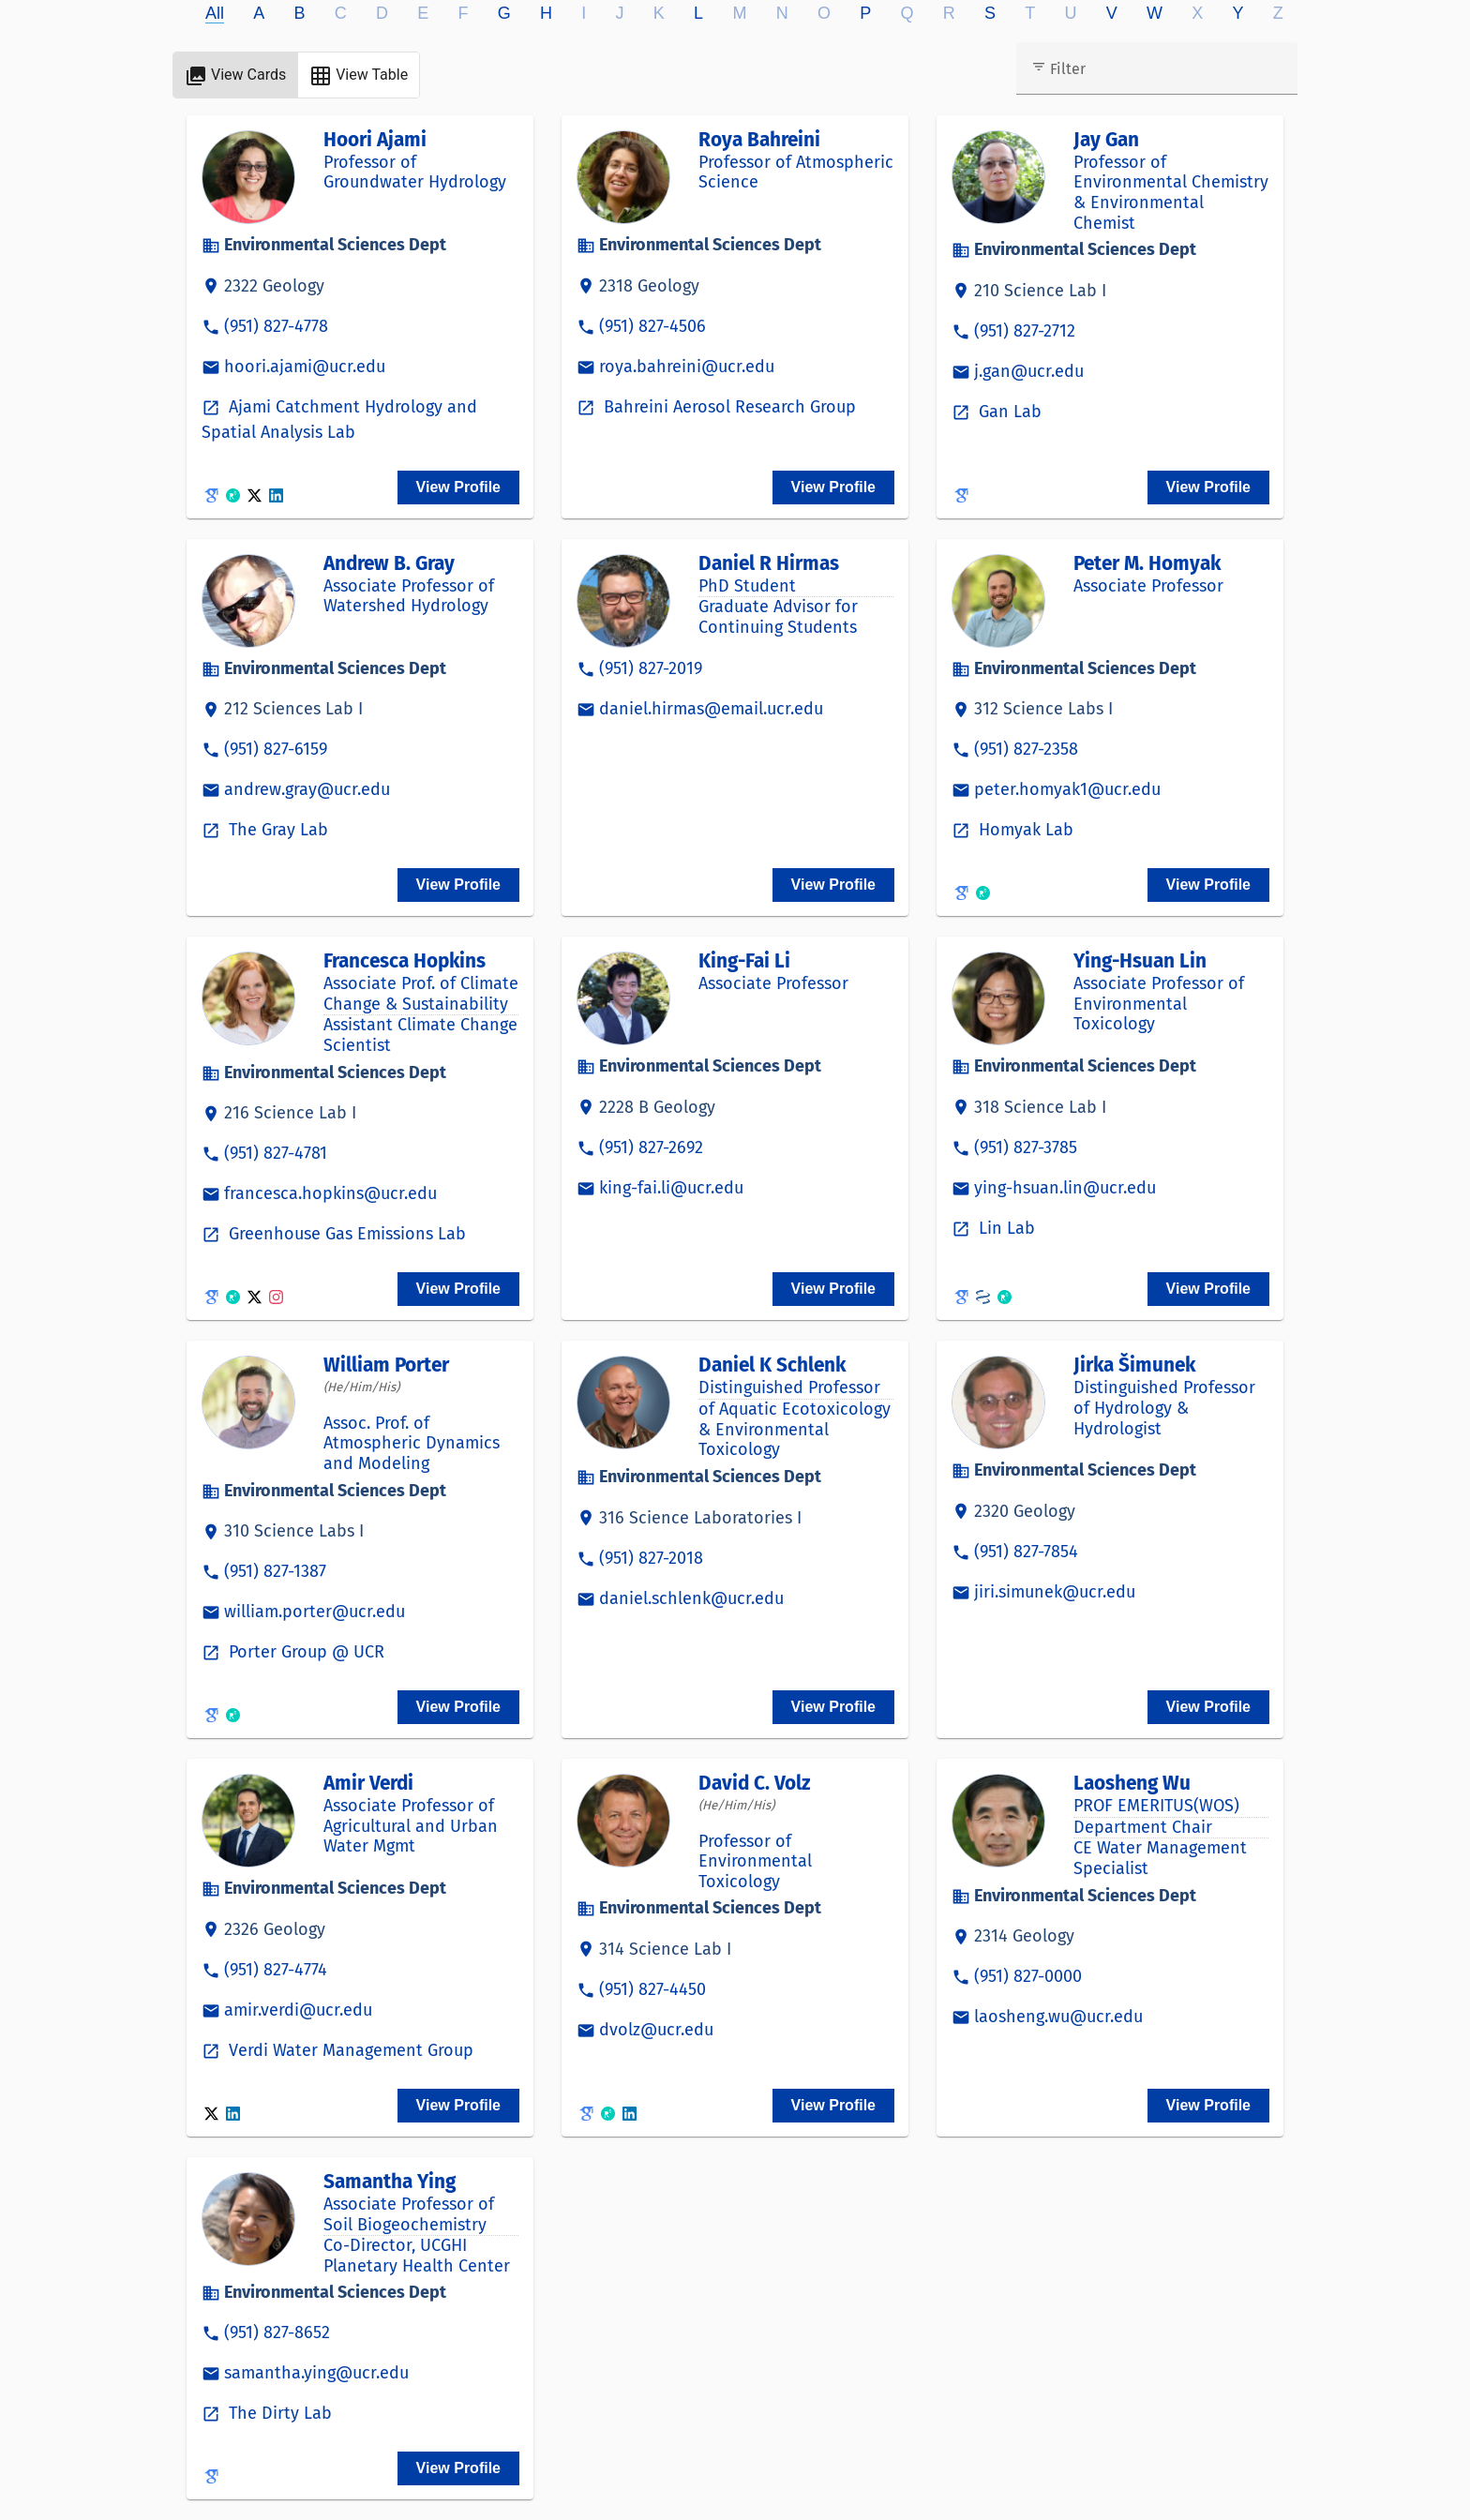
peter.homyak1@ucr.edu (1067, 789)
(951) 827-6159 (275, 749)
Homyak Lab (1023, 829)
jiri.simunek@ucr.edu (1054, 1592)
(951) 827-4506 (652, 326)
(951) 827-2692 (651, 1147)
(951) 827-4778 (276, 326)
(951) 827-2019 (650, 668)
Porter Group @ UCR (304, 1652)
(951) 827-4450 (652, 1989)
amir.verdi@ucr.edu (298, 2010)
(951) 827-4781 (275, 1153)
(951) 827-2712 (1024, 331)
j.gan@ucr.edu (1029, 371)
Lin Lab (1004, 1228)
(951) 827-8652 (277, 2332)
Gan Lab (1008, 411)
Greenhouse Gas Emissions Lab (345, 1233)
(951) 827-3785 (1025, 1147)
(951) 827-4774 (275, 1969)
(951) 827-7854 (1026, 1551)
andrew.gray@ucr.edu (307, 789)
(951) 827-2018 (651, 1558)
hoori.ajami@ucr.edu (304, 366)
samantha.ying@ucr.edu (316, 2372)
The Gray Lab (276, 829)
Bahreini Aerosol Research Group (727, 407)
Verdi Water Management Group (348, 2050)
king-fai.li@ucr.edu (671, 1188)
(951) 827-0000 (1028, 1976)
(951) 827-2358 (1026, 749)
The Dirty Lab (278, 2413)
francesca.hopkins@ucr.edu (330, 1193)
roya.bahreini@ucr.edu (686, 366)
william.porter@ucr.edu (314, 1611)
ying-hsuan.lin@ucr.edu (1065, 1188)
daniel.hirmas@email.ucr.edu (711, 708)
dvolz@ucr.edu (656, 2029)
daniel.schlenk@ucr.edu (691, 1598)
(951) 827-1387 (275, 1571)
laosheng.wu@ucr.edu (1058, 2016)
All (214, 13)
